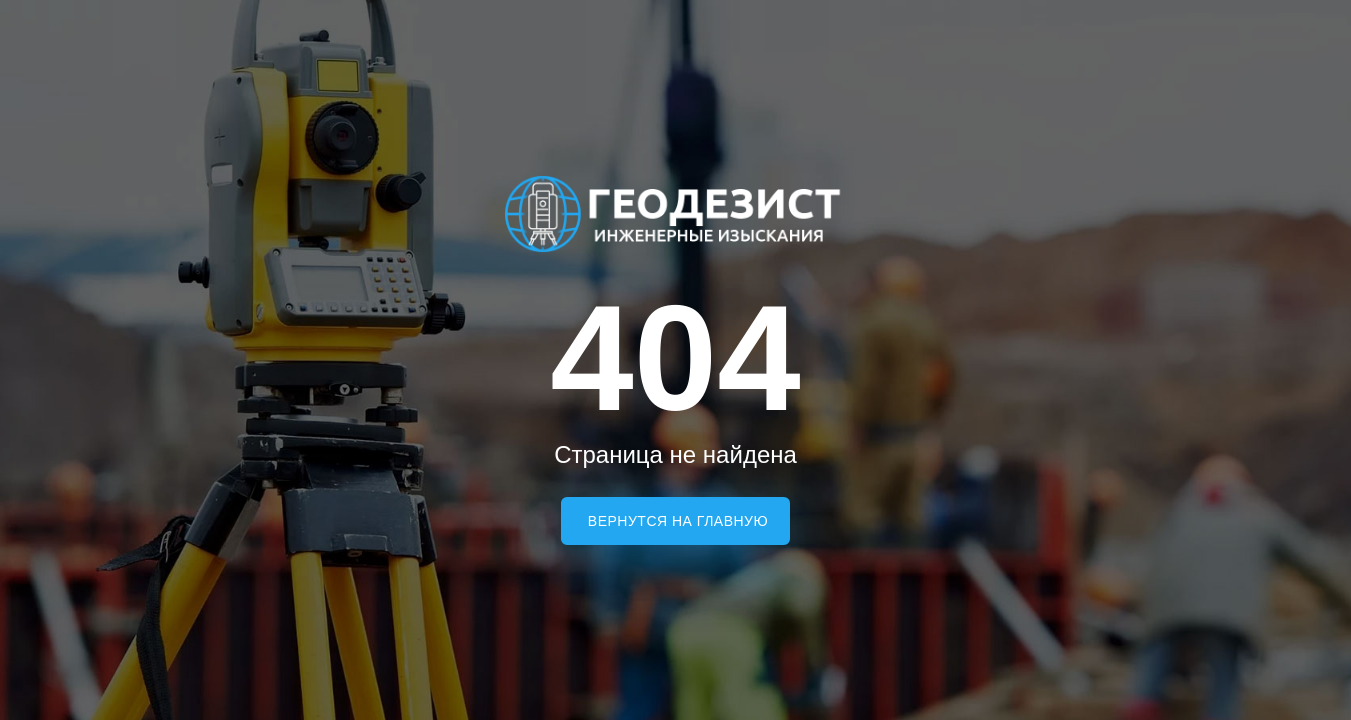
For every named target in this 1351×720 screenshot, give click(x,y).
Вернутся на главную (678, 521)
